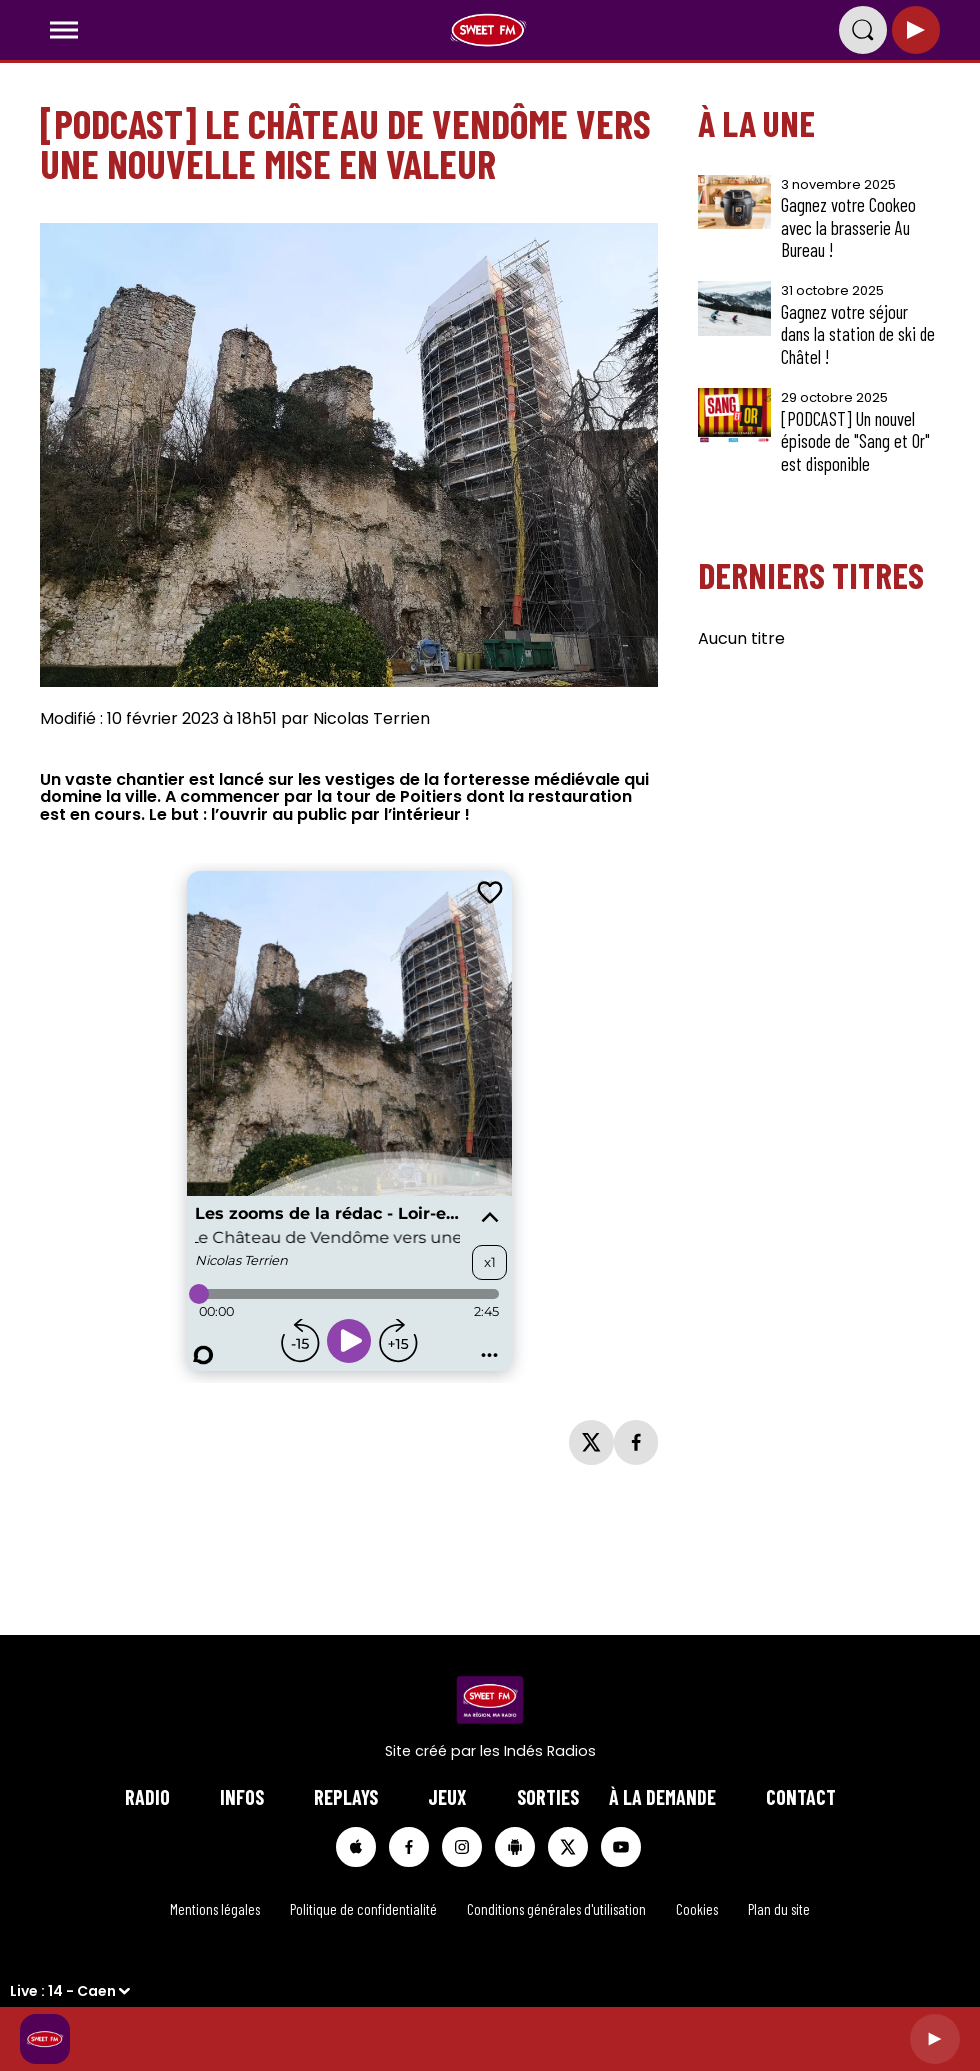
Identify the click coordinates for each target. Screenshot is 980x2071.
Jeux (447, 1797)
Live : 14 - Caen (63, 1991)
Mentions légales (215, 1909)
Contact (801, 1797)
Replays (346, 1797)
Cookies (697, 1909)
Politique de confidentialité (363, 1909)
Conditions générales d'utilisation (556, 1909)
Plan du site (779, 1909)
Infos (242, 1797)
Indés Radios (550, 1751)
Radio (147, 1797)
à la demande (662, 1797)
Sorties (548, 1797)
